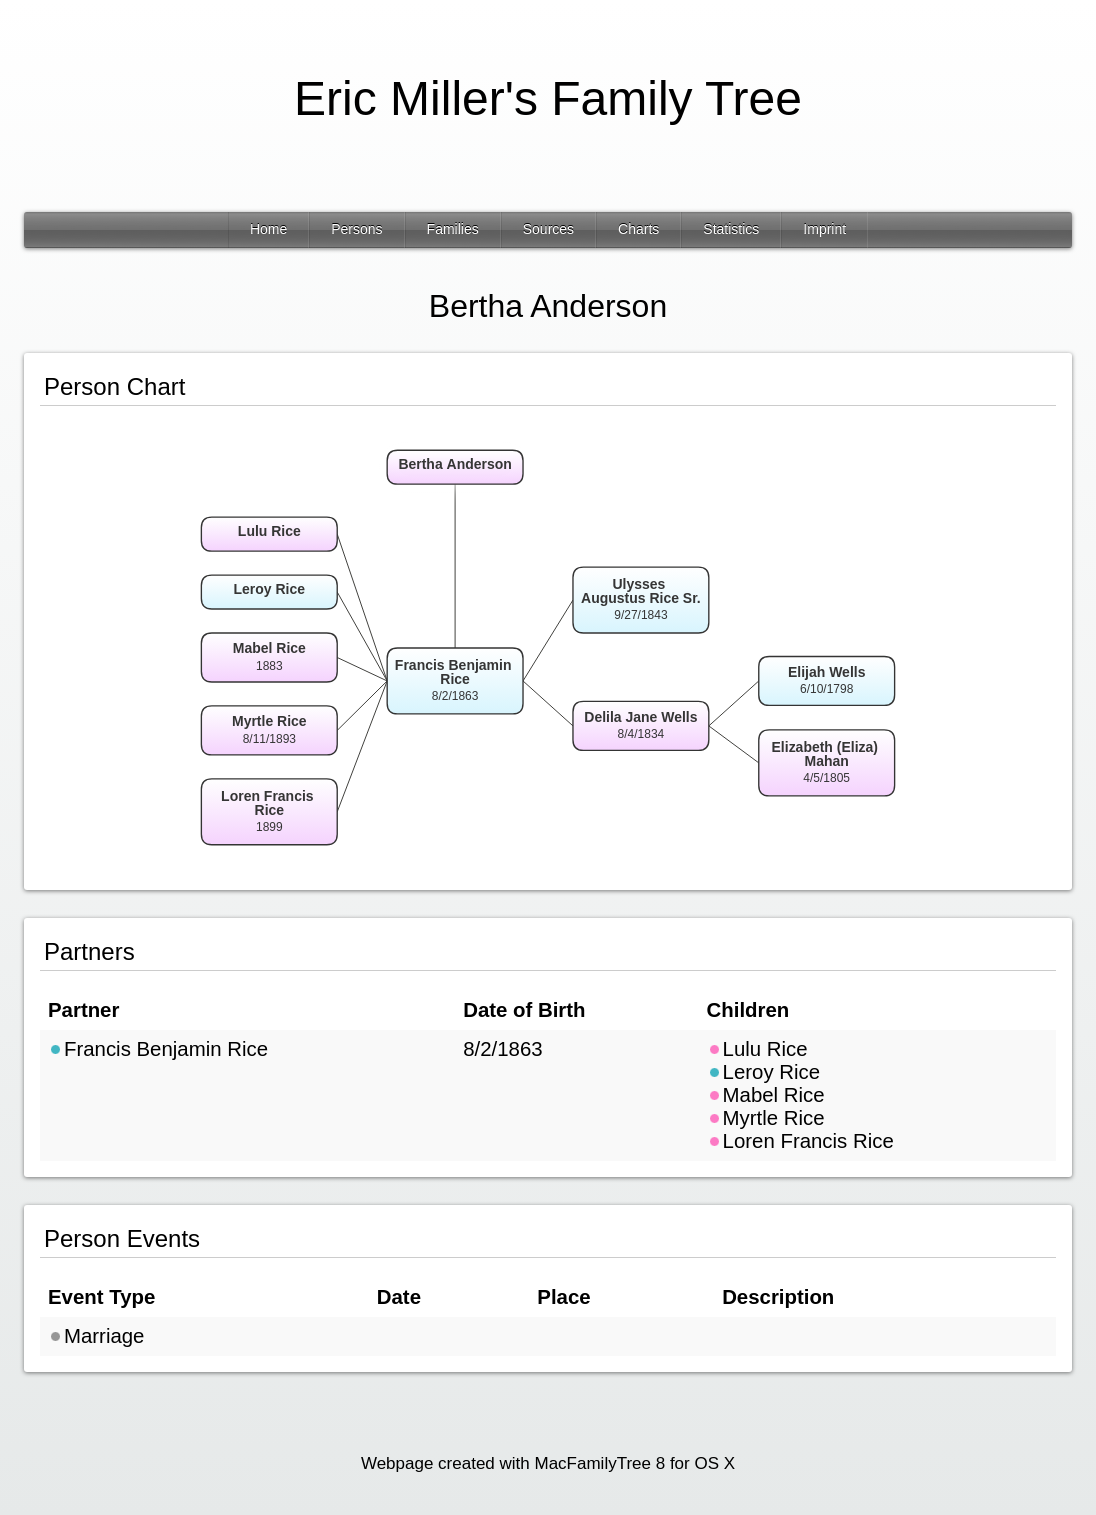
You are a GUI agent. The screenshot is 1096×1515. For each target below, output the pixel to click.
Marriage (96, 1336)
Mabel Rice (766, 1095)
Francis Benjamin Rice (158, 1049)
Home (268, 229)
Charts (638, 229)
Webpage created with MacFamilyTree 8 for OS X (548, 1463)
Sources (548, 229)
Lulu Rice (757, 1049)
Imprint (824, 229)
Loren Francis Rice (800, 1141)
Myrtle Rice (766, 1118)
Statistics (731, 229)
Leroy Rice (763, 1072)
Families (453, 229)
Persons (356, 229)
